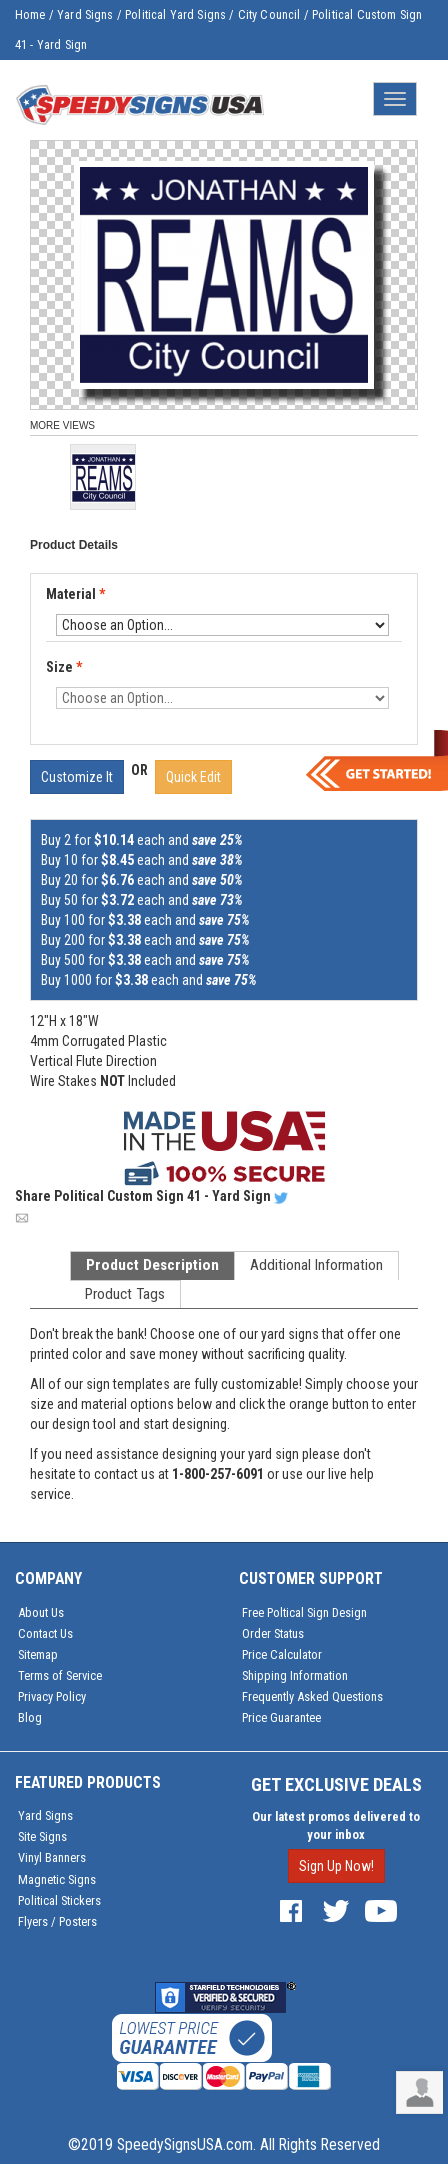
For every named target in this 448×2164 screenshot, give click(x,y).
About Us (41, 1612)
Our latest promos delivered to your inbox (336, 1825)
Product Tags (125, 1294)
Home (30, 15)
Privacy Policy (52, 1696)
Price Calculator (282, 1654)
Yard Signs (85, 15)
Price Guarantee (281, 1717)
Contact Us (45, 1633)
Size (64, 667)
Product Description (152, 1265)
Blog (30, 1717)
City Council (269, 15)
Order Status (273, 1633)
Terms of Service (60, 1675)
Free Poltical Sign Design (304, 1612)
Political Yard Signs (175, 15)
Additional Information (316, 1265)
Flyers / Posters (57, 1921)
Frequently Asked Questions (312, 1696)
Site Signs (42, 1836)
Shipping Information (295, 1675)
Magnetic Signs (57, 1879)
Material (77, 595)
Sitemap (38, 1654)
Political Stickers (59, 1900)
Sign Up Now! (336, 1866)
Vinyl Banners (52, 1857)
